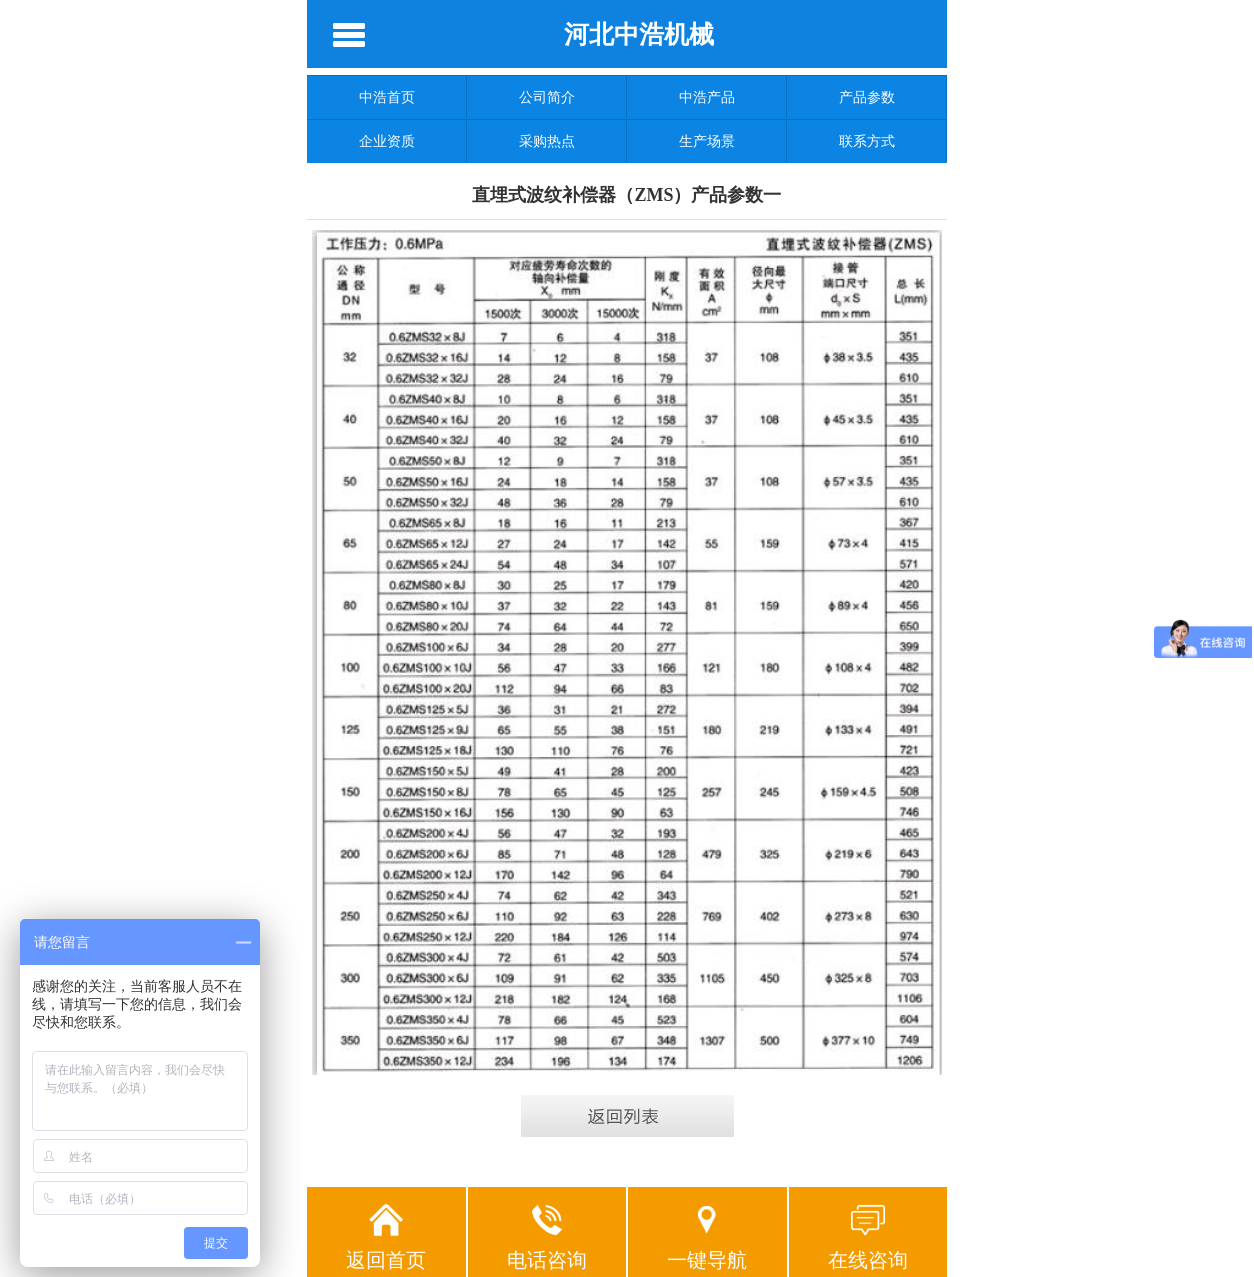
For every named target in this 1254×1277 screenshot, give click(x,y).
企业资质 (387, 141)
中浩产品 (707, 97)
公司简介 (547, 97)
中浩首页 (387, 97)
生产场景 (707, 141)
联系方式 (867, 141)
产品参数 (867, 97)
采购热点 (547, 141)
